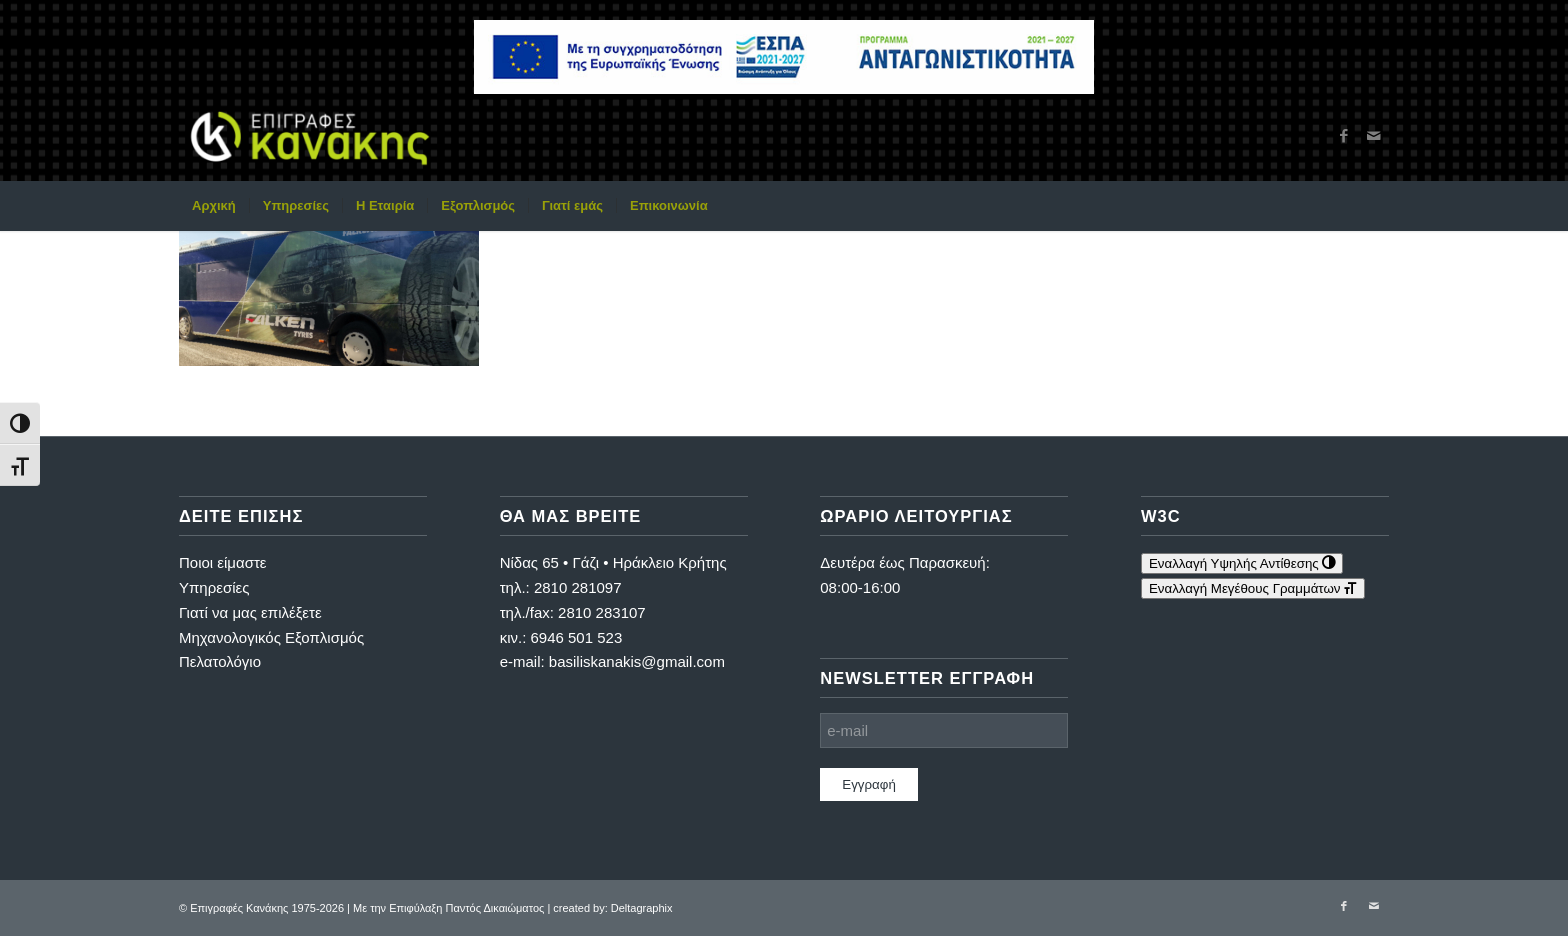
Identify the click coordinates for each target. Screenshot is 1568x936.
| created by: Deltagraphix (609, 908)
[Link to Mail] (1374, 136)
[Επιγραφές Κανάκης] (310, 136)
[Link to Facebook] (1344, 136)
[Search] (1376, 206)
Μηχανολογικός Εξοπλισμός (271, 637)
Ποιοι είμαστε (223, 562)
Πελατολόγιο (220, 661)
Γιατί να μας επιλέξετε (250, 612)
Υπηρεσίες (214, 587)
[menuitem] (214, 206)
